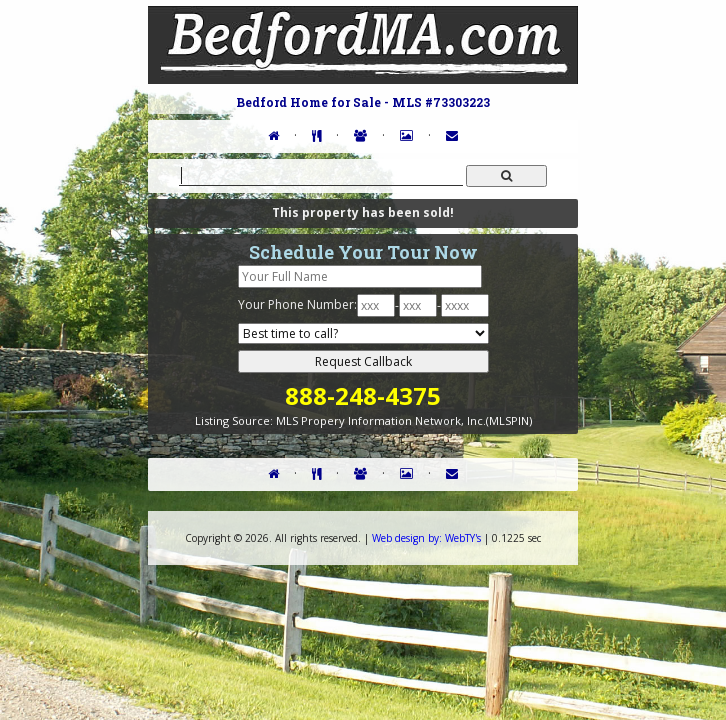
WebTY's (426, 538)
